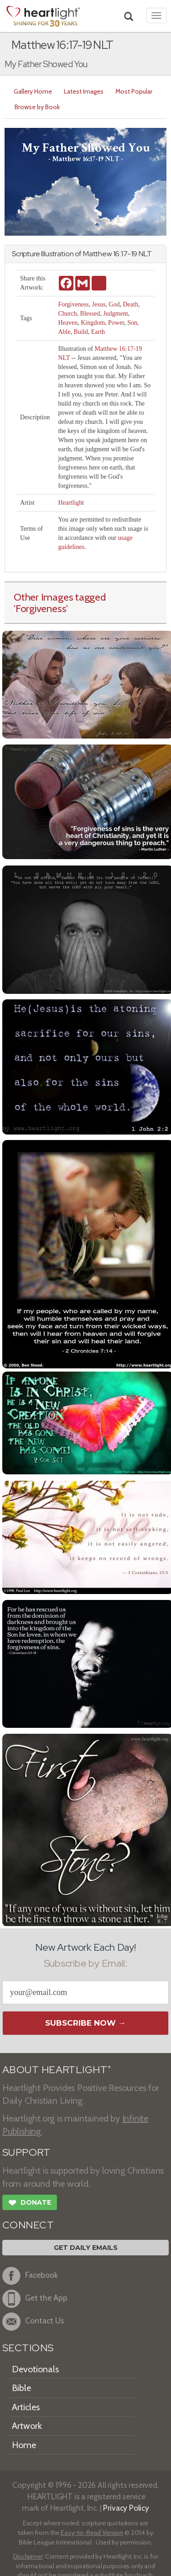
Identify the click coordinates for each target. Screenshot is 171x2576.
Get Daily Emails (86, 2247)
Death (130, 304)
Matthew (97, 254)
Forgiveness (73, 304)
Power (116, 322)
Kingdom (93, 322)
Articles (26, 2407)
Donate (29, 2203)
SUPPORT (26, 2152)
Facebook (30, 2276)
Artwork (27, 2425)
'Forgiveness (40, 608)
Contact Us (33, 2321)
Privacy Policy (126, 2508)
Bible (21, 2387)
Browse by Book (37, 107)
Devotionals (35, 2369)
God (114, 304)
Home (24, 2444)
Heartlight (71, 502)
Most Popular (133, 91)
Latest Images (84, 91)
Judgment (115, 313)
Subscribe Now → (85, 2022)
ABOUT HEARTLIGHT (56, 2069)
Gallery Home (33, 91)
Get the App (34, 2299)
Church (67, 313)
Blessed (90, 313)
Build (81, 331)
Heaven (68, 322)
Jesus (99, 304)
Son (132, 322)
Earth (98, 331)
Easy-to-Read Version (92, 2532)
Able (64, 331)
